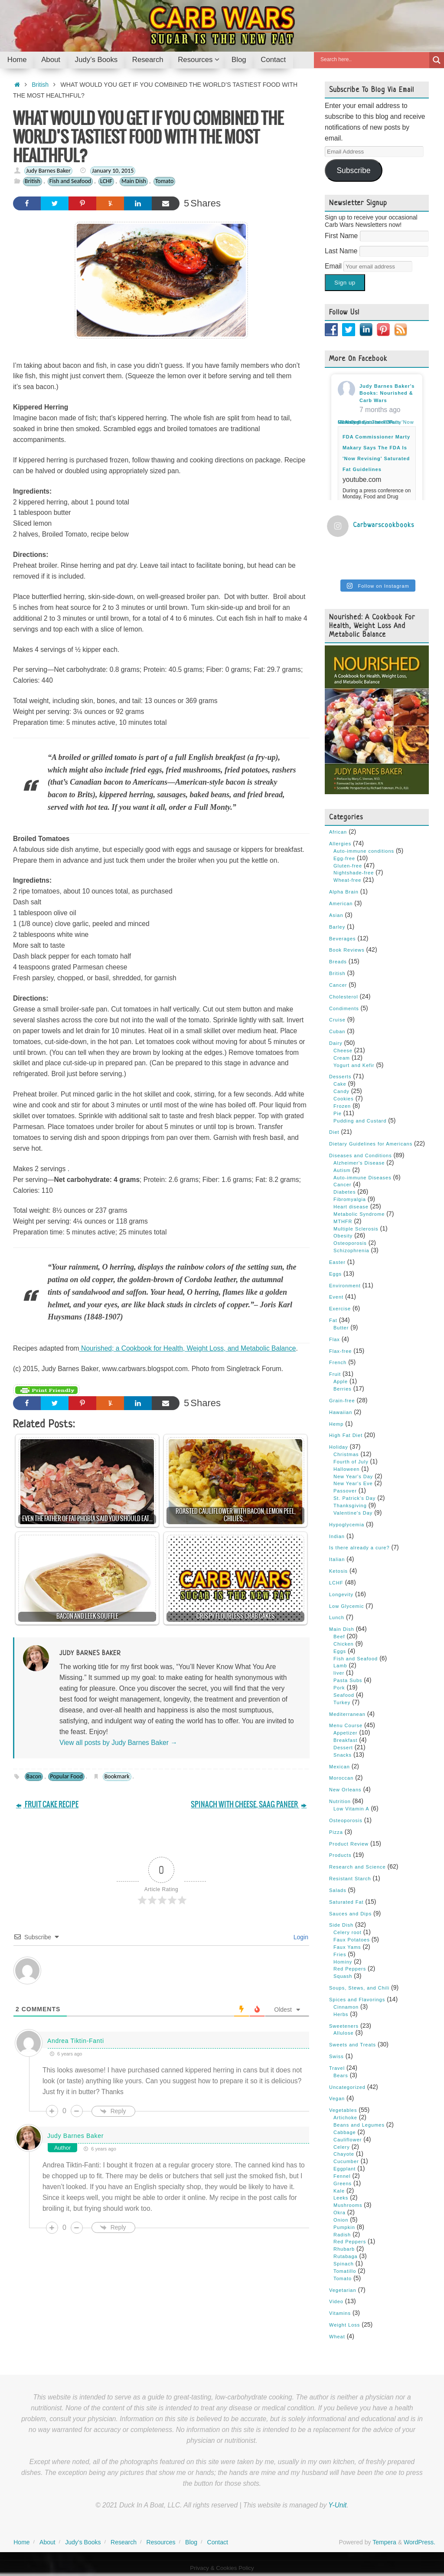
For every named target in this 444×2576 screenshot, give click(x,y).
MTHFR (343, 1221)
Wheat (337, 2336)
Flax (334, 1339)
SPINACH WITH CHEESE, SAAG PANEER (249, 1804)
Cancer (338, 985)
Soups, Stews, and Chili (359, 1987)
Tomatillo (344, 2271)
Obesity (343, 1235)
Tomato (164, 181)
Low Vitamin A (351, 1808)
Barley (337, 927)
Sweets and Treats (352, 2044)
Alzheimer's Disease (359, 1162)
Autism (342, 1170)
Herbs (340, 2014)
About (47, 2542)
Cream (341, 1058)
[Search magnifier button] (436, 60)
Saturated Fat (346, 1902)
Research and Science (357, 1866)
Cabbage (344, 2132)
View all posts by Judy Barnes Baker (118, 1742)
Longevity (341, 1594)
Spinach (343, 2263)
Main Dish (133, 181)
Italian (337, 1559)
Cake (339, 1084)
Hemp (336, 1424)
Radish (342, 2234)
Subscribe (353, 170)
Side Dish (341, 1925)
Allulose (343, 2033)
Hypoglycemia (346, 1524)
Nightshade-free (353, 872)
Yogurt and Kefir (353, 1065)
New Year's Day (353, 1476)
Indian (337, 1536)
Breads (338, 961)
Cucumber (346, 2161)
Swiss (336, 2056)
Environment (345, 1285)
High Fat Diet (345, 1435)
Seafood (343, 1695)
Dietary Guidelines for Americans (370, 1143)
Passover (345, 1490)
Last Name (342, 251)
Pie (337, 1113)
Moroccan (341, 1778)
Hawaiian (340, 1412)
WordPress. (419, 2542)
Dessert (343, 1747)
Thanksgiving (350, 1505)
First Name (342, 235)
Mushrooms (347, 2205)
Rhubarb (344, 2249)
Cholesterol (343, 996)
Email (334, 266)
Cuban (337, 1031)
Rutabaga (345, 2256)
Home (21, 2542)
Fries (339, 1954)
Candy (341, 1091)
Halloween (346, 1469)
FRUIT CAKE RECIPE (47, 1804)
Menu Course (345, 1725)
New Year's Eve (353, 1483)
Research (124, 2542)
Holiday (338, 1447)
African (338, 832)
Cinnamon (346, 2007)
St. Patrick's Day (354, 1498)
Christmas (346, 1454)
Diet (334, 1132)
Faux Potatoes (351, 1939)
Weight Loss (344, 2324)
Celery (341, 2147)
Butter (341, 1327)
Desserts (340, 1076)
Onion (340, 2219)
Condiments (344, 1008)
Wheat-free (347, 880)
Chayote (343, 2154)
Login (300, 1937)
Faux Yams (347, 1947)
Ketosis (338, 1571)
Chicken (343, 1643)
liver (338, 1673)
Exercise (340, 1308)
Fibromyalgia (349, 1199)
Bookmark (117, 1776)
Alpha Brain (344, 891)
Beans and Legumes (359, 2125)
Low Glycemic (346, 1606)
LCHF (106, 181)
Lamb (340, 1665)
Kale (339, 2190)
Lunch (336, 1617)
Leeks (340, 2197)
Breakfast (345, 1740)
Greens (342, 2183)
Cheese (343, 1050)
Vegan (337, 2098)
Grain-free (342, 1400)
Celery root (347, 1932)
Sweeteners (344, 2026)
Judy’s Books (83, 2542)
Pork (339, 1687)
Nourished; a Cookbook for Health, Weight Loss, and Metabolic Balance (187, 1348)
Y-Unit (337, 2505)
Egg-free (344, 858)
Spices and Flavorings (357, 1999)
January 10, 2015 (113, 170)
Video (336, 2301)
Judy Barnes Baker (48, 170)
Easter (337, 1262)
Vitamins (340, 2313)
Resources (161, 2542)
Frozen (342, 1106)
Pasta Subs (347, 1680)
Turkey (341, 1702)
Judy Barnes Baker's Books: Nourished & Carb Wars (387, 393)
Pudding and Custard (359, 1120)
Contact (217, 2542)
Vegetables (343, 2110)
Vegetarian (342, 2290)
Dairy (336, 1043)
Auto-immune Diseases (362, 1177)
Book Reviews (347, 949)
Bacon (34, 1776)
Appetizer (345, 1732)
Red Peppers (349, 1968)
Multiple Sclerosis (356, 1228)
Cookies (343, 1098)
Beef (339, 1636)
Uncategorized (347, 2087)
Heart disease (351, 1206)
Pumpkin (344, 2227)
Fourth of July (351, 1461)
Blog (191, 2542)
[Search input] (373, 59)
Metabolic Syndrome (359, 1214)
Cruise (337, 1019)
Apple (340, 1381)
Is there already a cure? (359, 1547)
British (40, 84)
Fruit (335, 1374)
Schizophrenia (351, 1250)
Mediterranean (347, 1714)
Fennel (342, 2176)
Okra (339, 2212)
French (337, 1362)
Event (336, 1296)
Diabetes (344, 1192)
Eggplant (344, 2168)
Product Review (349, 1843)
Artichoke (345, 2117)
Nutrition (340, 1801)
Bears (340, 2075)
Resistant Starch (350, 1878)
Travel (337, 2068)
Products (340, 1855)
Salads (337, 1890)
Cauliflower (347, 2139)
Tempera (384, 2542)
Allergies (340, 843)
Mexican (339, 1766)
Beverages (342, 938)
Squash (342, 1976)
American (341, 903)
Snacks (342, 1755)
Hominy (342, 1961)
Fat (333, 1320)
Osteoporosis (350, 1243)
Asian (336, 915)
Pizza (336, 1832)
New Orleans (345, 1789)
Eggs (335, 1274)
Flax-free (340, 1351)
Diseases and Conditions (360, 1155)
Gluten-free (347, 865)
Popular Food (66, 1776)
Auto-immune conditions (363, 851)
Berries (342, 1388)
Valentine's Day (352, 1512)
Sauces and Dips (350, 1913)
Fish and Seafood (70, 181)
